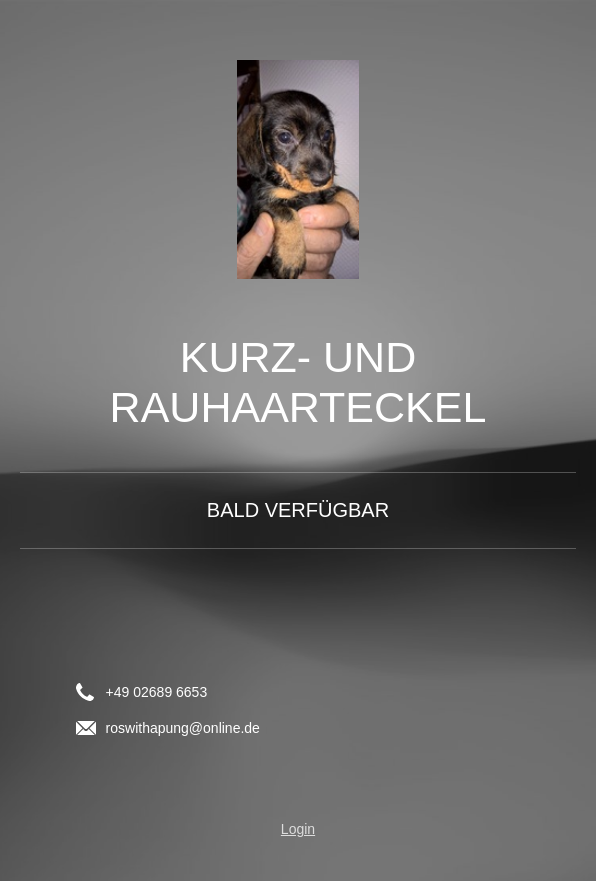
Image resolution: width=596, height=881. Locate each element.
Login (298, 829)
